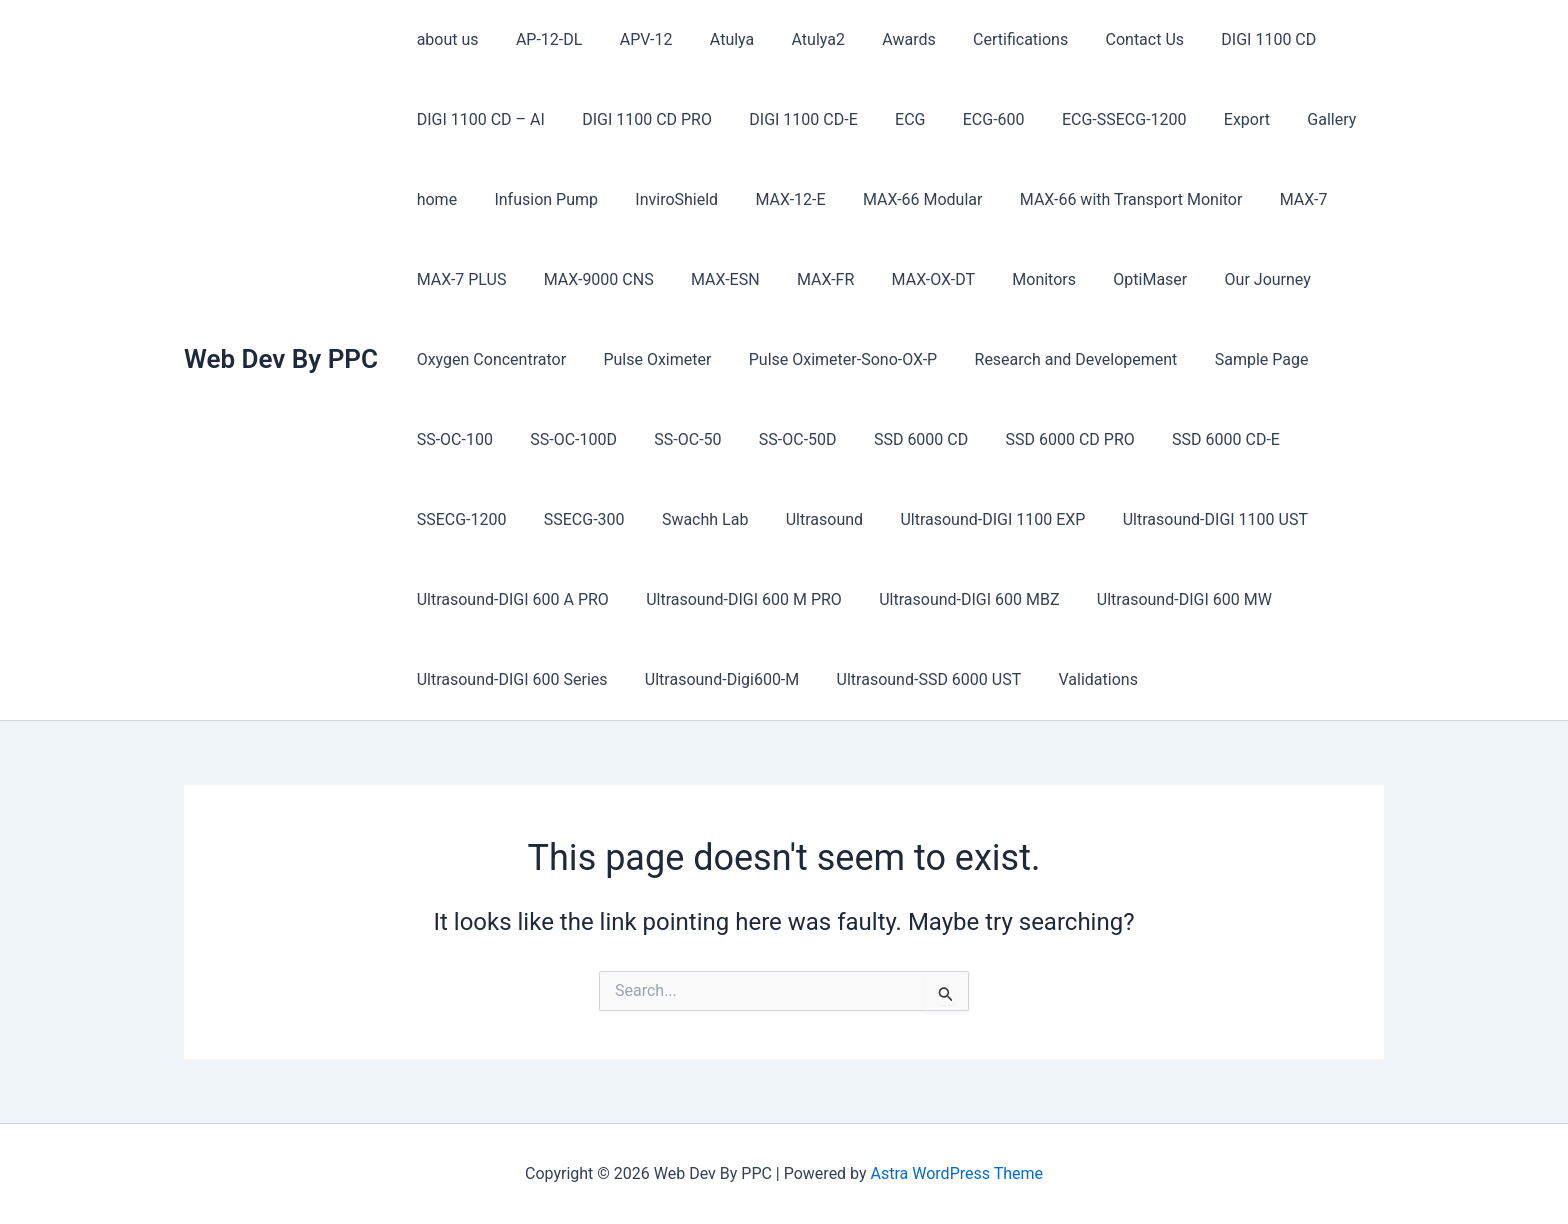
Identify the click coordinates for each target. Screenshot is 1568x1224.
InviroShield (663, 199)
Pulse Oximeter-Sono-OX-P (829, 359)
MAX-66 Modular (899, 199)
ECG (891, 119)
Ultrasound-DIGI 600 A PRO (510, 599)
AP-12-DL (541, 39)
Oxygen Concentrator (488, 359)
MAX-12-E (772, 199)
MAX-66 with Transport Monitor (1102, 199)
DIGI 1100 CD (1223, 39)
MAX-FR (806, 279)
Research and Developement (1057, 359)
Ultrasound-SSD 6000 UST (915, 679)
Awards (879, 39)
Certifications (986, 39)
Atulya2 (794, 39)
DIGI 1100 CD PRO (639, 119)
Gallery (1291, 119)
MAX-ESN (712, 279)
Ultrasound (683, 519)
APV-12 (632, 39)
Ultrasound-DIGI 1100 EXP (847, 519)
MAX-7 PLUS (459, 279)
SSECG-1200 (1322, 439)
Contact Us (1105, 39)
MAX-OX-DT (909, 279)
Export (1212, 119)
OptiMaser (1116, 279)
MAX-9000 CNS (591, 279)
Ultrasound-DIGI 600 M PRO (736, 599)
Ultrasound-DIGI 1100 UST (1064, 519)
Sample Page (1238, 359)
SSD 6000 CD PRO (1040, 439)
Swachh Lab (570, 519)
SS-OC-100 (452, 439)
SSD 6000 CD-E (1192, 439)
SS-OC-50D (779, 439)
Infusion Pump (538, 199)
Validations (1079, 679)
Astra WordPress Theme (957, 1173)
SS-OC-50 (674, 439)
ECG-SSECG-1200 (1095, 119)
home (434, 199)
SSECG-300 (454, 519)
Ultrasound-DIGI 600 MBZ (956, 599)
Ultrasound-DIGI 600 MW (1165, 599)
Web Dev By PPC (281, 359)
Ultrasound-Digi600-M (714, 679)
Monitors (1015, 279)
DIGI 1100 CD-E (790, 119)
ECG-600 (970, 119)
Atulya (713, 39)
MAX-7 (1269, 199)
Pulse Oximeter (649, 359)
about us (445, 39)
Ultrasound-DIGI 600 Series (509, 679)
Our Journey (1228, 279)
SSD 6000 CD (897, 439)
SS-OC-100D (565, 439)
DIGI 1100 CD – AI (478, 119)
